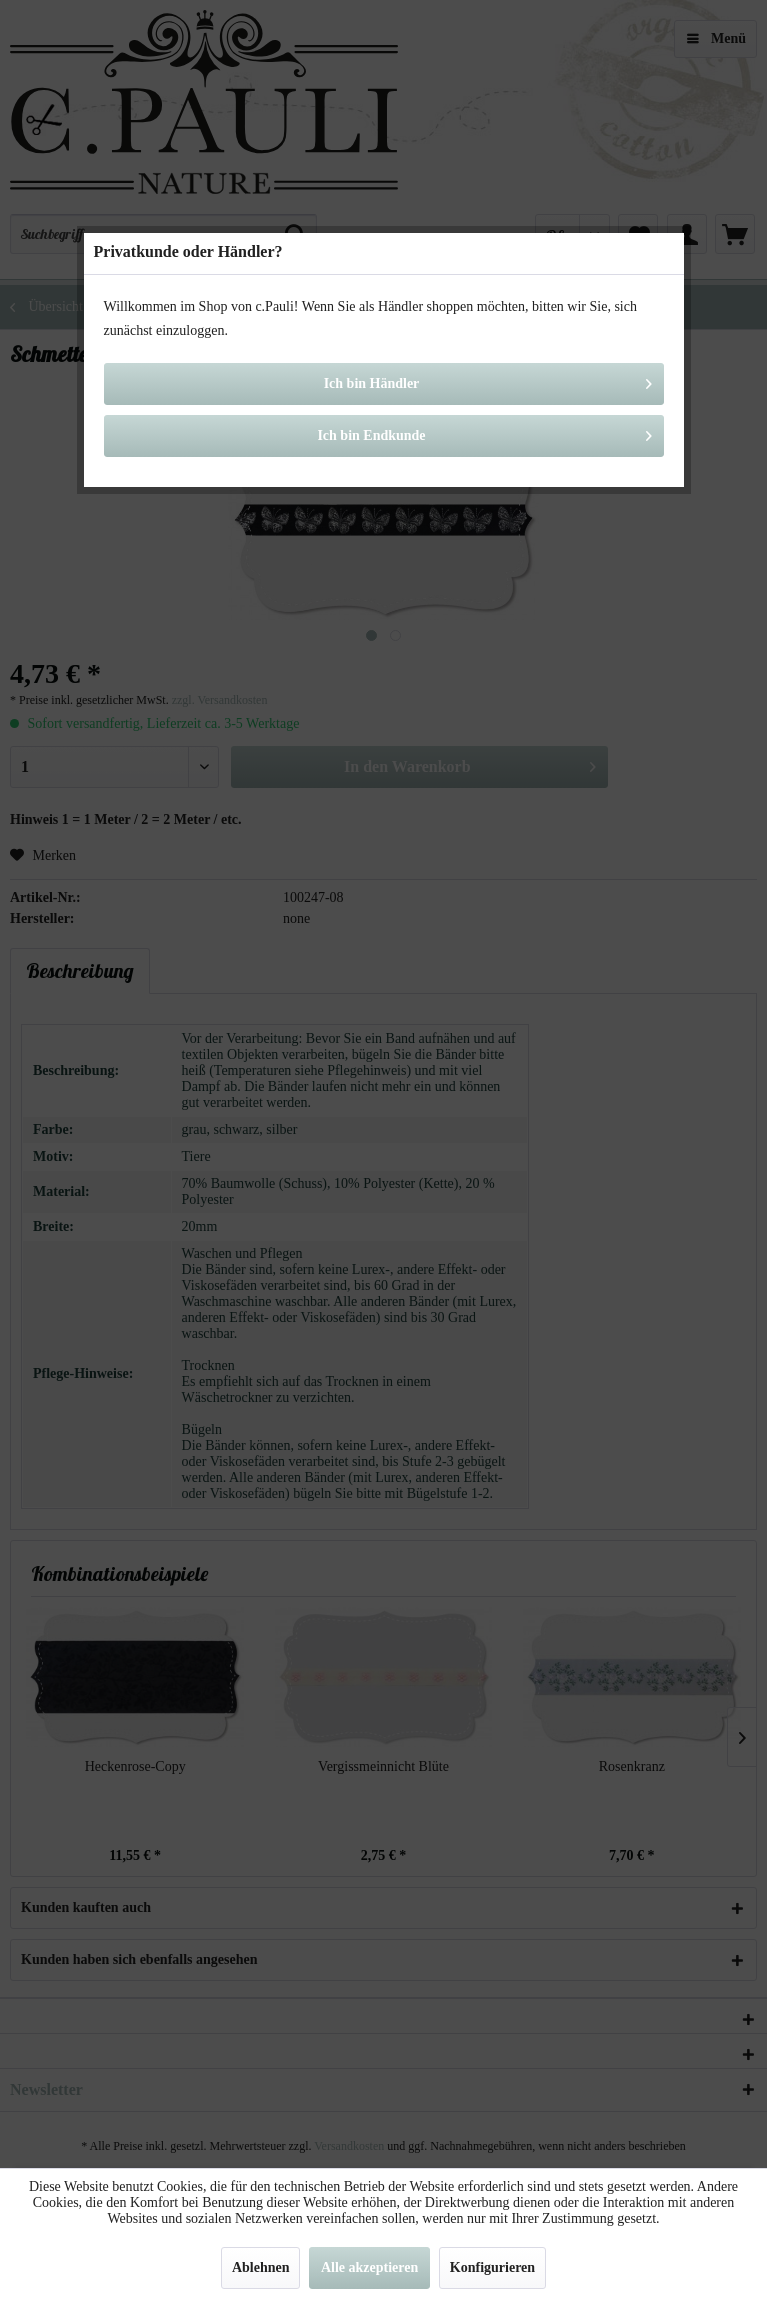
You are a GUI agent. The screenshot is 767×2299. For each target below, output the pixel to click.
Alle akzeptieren (369, 2267)
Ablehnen (261, 2267)
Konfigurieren (492, 2267)
